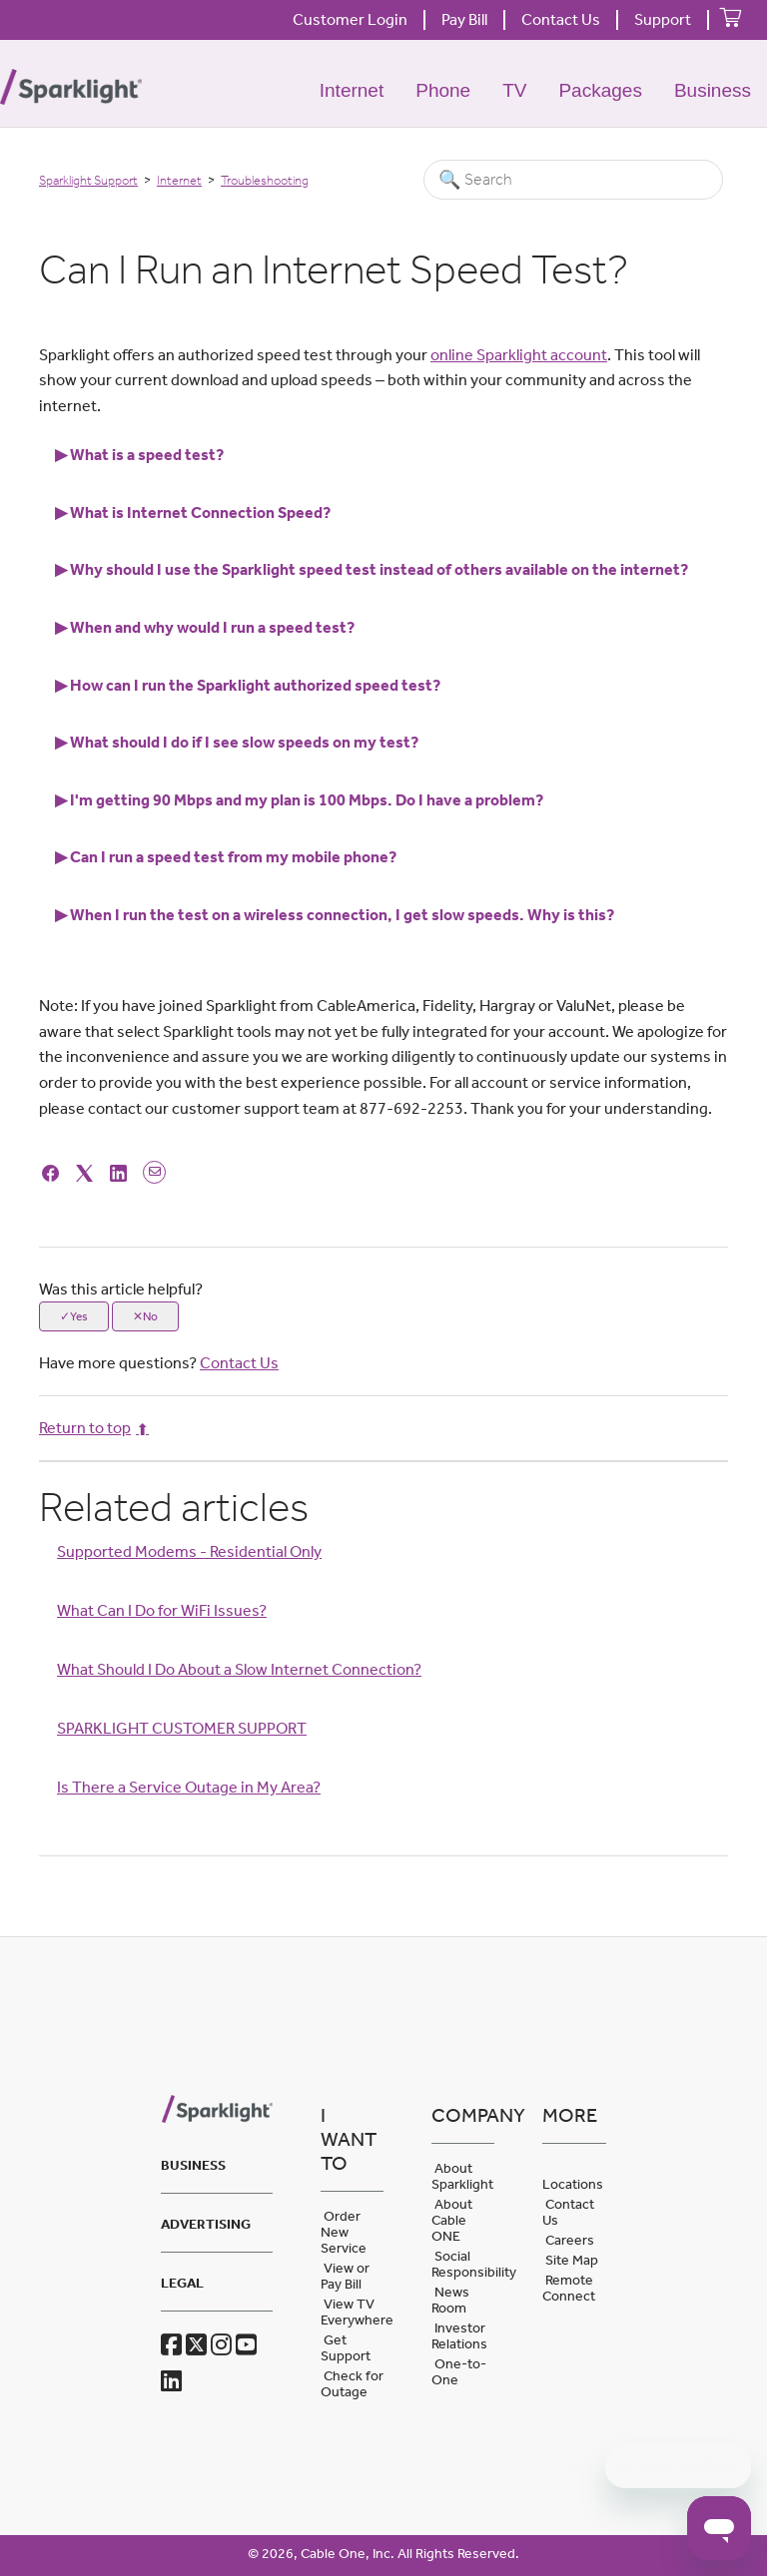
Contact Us (560, 19)
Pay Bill (464, 19)
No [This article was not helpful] (150, 1316)
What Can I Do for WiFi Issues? (162, 1610)
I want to (349, 2139)
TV (514, 90)
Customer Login (350, 19)
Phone (442, 90)
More (569, 2115)
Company (462, 2115)
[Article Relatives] (383, 1658)
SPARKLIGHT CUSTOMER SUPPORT (182, 1728)
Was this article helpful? (121, 1289)
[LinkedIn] (121, 1171)
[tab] (383, 455)
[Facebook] (53, 1171)
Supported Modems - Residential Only (189, 1551)
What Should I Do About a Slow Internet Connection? (239, 1669)
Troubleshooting (265, 180)
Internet (352, 90)
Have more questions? (159, 1362)
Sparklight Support (88, 180)
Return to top (94, 1427)
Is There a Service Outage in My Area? (189, 1787)
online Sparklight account (518, 354)
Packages (599, 90)
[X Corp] (87, 1171)
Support (662, 19)
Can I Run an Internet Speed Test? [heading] (333, 269)
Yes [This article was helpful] (79, 1316)
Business (712, 90)
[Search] (573, 180)
